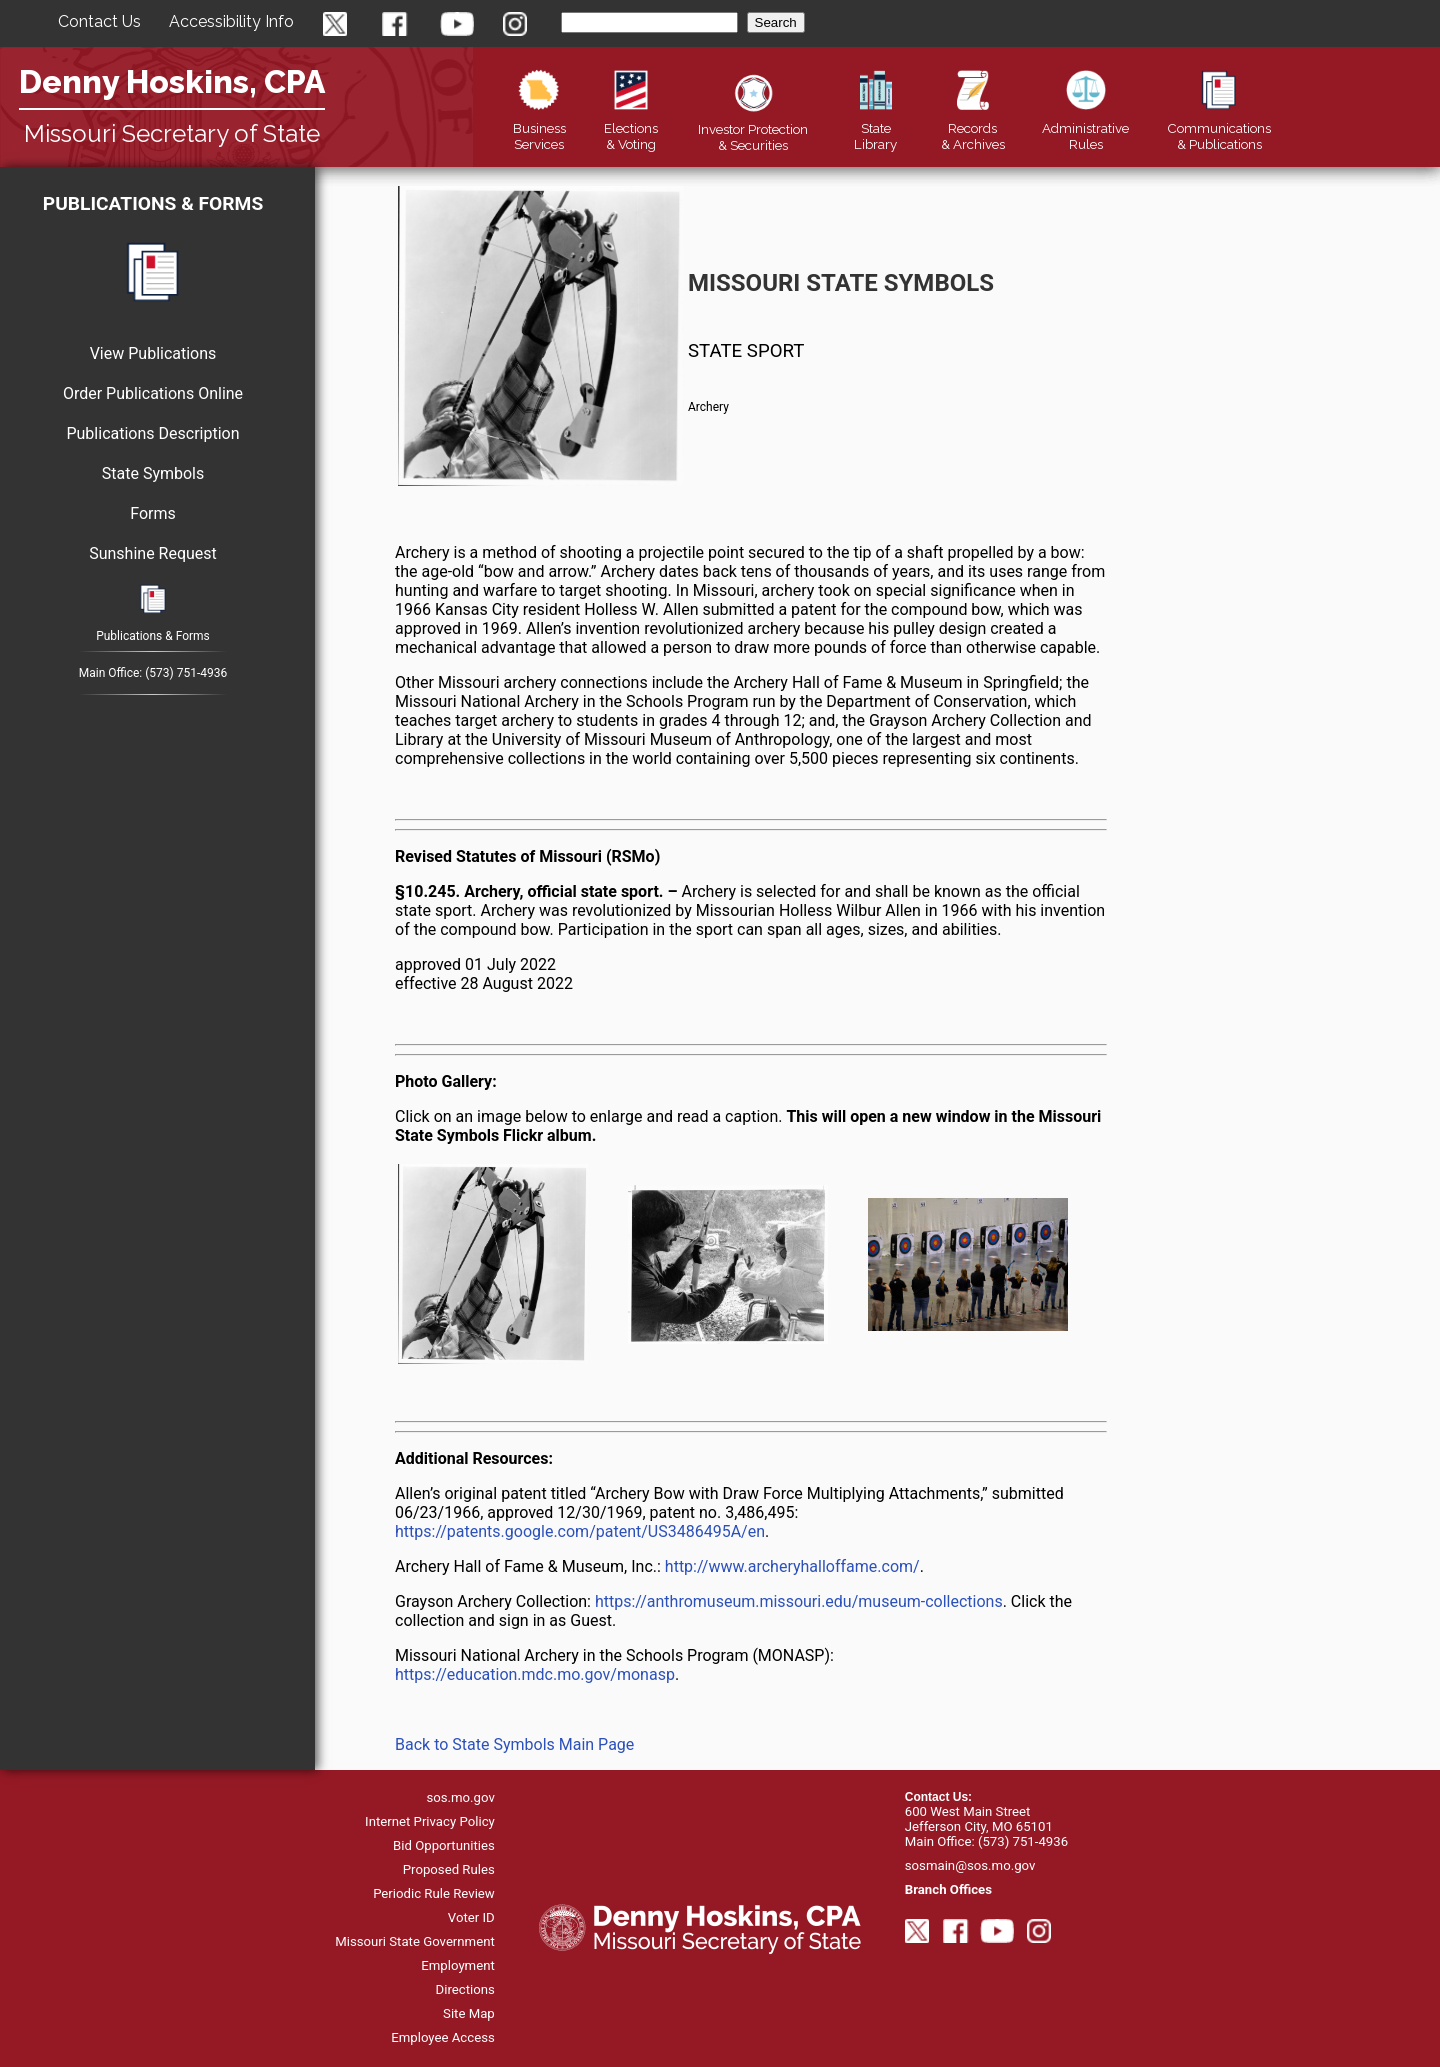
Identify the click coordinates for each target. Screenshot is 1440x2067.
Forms (153, 513)
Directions (465, 1989)
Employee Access (443, 2037)
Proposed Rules (449, 1869)
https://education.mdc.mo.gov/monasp (535, 1674)
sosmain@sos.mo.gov (970, 1865)
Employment (458, 1965)
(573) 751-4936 (186, 673)
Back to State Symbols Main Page (514, 1744)
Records (973, 128)
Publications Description (152, 433)
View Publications (153, 353)
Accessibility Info (231, 21)
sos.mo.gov (460, 1797)
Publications (1219, 128)
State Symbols (153, 473)
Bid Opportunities (444, 1845)
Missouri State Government (415, 1941)
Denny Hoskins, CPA (172, 81)
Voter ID (471, 1917)
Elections (631, 128)
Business (539, 128)
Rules (1085, 128)
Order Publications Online (153, 393)
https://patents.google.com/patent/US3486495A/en (580, 1531)
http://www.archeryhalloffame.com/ (792, 1566)
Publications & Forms (153, 203)
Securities (753, 129)
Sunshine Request (153, 553)
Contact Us (99, 21)
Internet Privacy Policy (430, 1821)
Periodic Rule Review (434, 1893)
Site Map (469, 2013)
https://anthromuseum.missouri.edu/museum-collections (799, 1601)
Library (875, 128)
